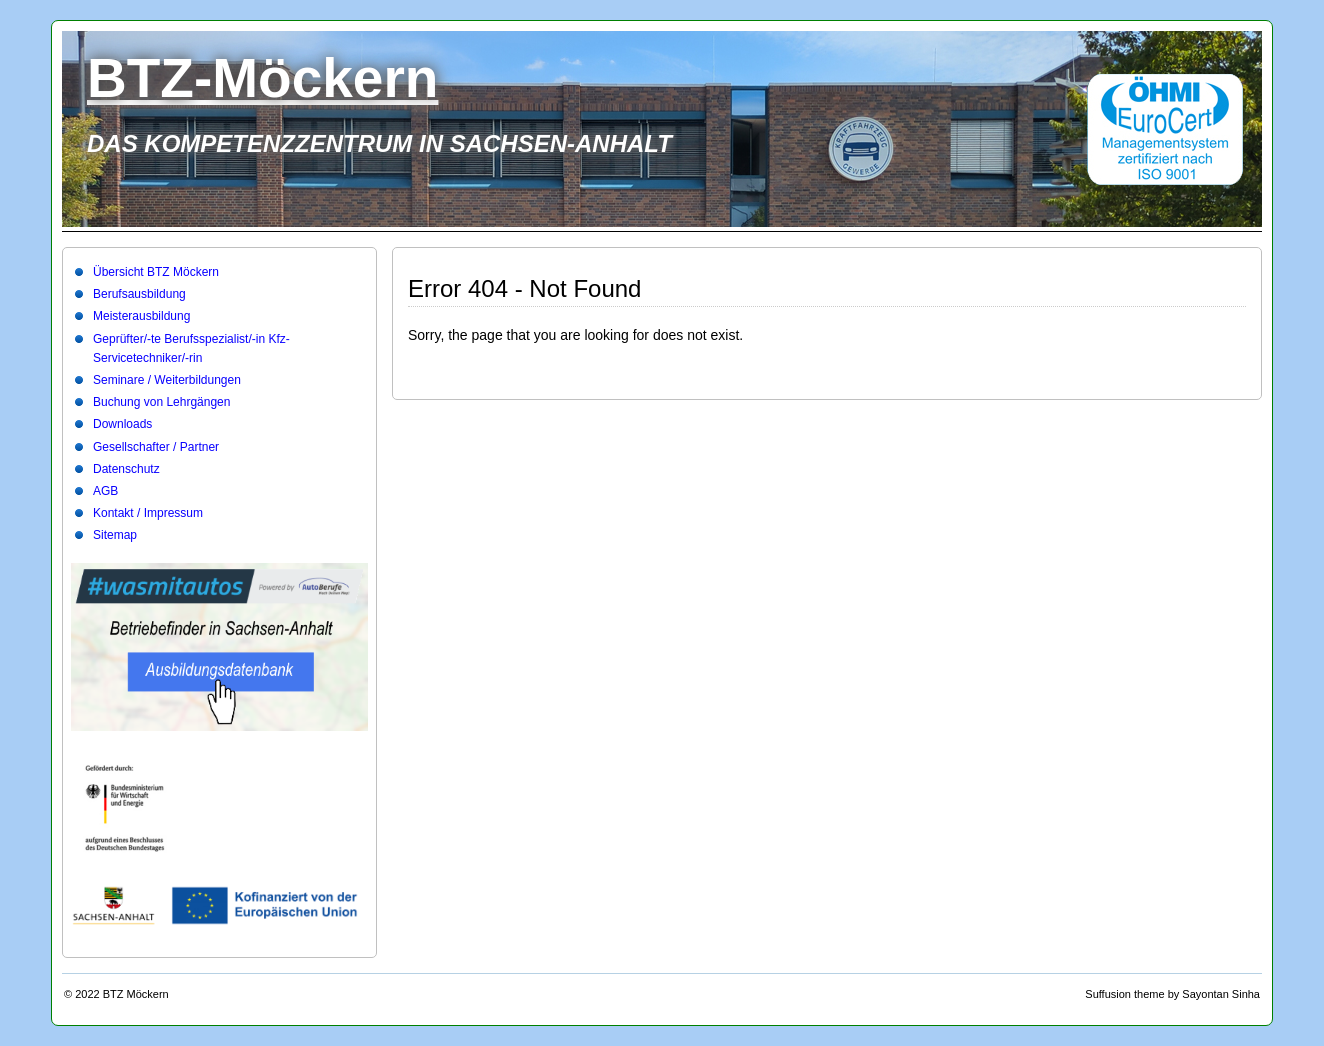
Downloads (122, 424)
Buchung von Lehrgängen (161, 402)
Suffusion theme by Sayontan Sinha (1172, 994)
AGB (105, 491)
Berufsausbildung (139, 294)
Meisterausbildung (141, 316)
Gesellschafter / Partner (156, 447)
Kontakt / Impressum (148, 513)
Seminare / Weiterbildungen (167, 380)
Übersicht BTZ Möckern (156, 272)
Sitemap (115, 535)
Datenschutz (126, 469)
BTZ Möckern (136, 994)
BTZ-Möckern (262, 78)
